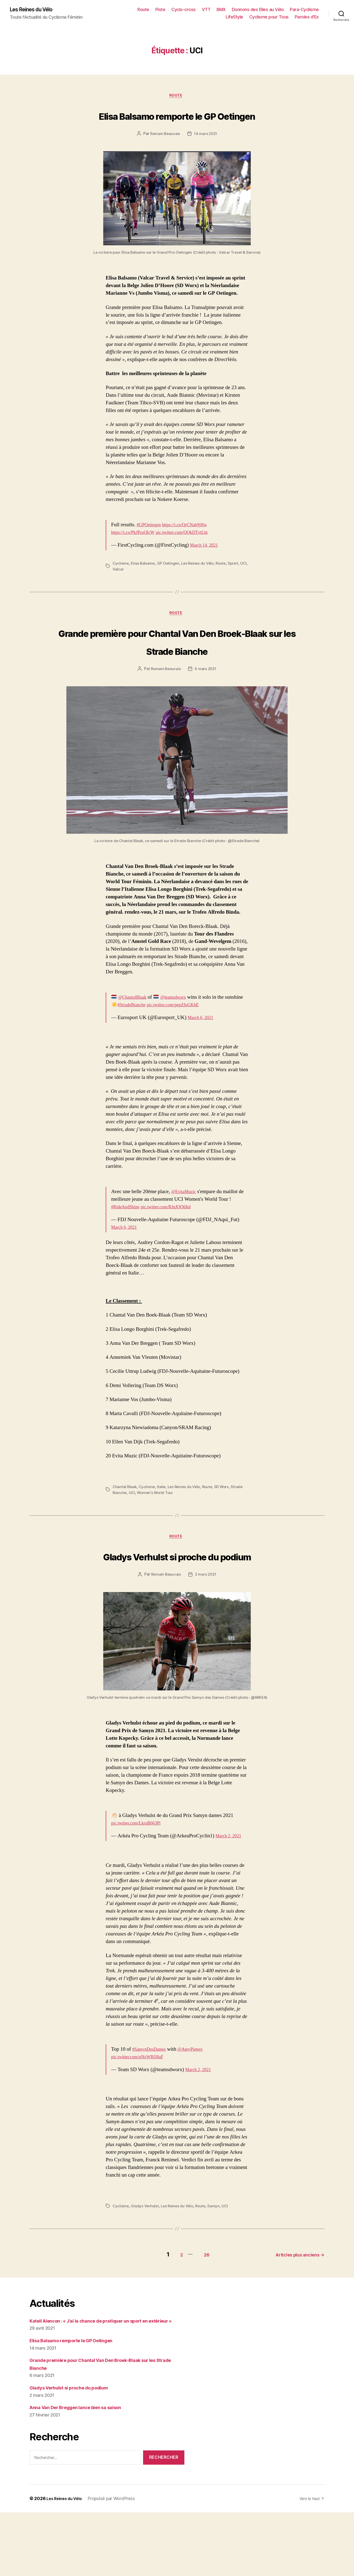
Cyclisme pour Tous (269, 17)
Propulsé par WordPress (115, 2562)
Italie (162, 1525)
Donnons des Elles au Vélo (258, 10)
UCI (116, 588)
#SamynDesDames (152, 2107)
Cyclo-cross (183, 10)
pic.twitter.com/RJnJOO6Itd (174, 1246)
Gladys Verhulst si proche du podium (177, 1604)
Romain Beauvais (164, 153)
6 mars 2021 (206, 707)
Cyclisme (121, 583)
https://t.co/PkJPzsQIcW (136, 552)
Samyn (216, 2264)
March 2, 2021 (231, 1894)
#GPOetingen (151, 544)
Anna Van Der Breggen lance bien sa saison (82, 2471)
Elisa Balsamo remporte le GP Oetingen (177, 125)
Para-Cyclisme (304, 10)
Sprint (237, 583)
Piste (160, 10)
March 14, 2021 (206, 565)
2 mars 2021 (206, 1632)
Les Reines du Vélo (35, 10)
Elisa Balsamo (143, 583)
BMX (221, 10)
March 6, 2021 (203, 1056)
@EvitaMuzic (185, 1230)
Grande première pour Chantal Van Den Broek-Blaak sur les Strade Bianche (177, 670)
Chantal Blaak (125, 1525)
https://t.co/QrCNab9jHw (192, 544)
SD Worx (225, 1525)
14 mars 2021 (206, 153)
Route (143, 10)
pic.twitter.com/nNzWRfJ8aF (141, 2115)
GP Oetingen (169, 583)
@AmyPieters (197, 2107)
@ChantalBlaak (134, 1036)
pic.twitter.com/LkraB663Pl (140, 1881)
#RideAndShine (127, 1246)
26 (197, 2310)
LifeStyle (234, 17)
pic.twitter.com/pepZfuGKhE (201, 1043)
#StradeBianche (153, 1043)
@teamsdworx (180, 1036)
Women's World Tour (156, 1531)
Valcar (126, 588)
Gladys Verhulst (145, 2264)
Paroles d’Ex (307, 17)
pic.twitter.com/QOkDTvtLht (193, 552)
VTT (206, 10)
